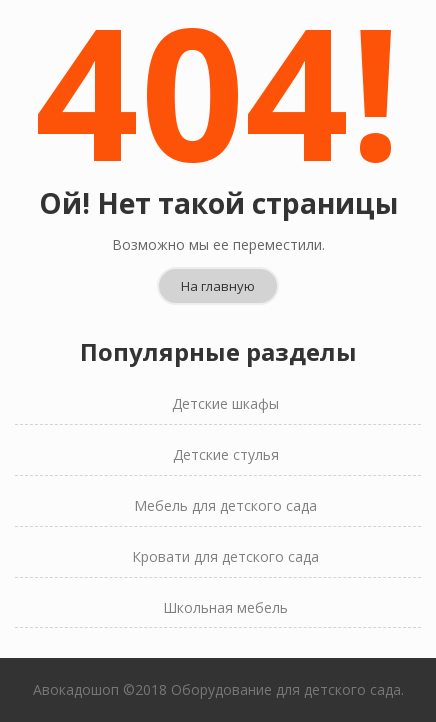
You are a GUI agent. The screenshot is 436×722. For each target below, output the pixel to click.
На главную (218, 286)
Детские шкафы (225, 403)
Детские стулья (226, 454)
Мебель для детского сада (225, 505)
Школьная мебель (225, 607)
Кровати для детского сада (225, 556)
